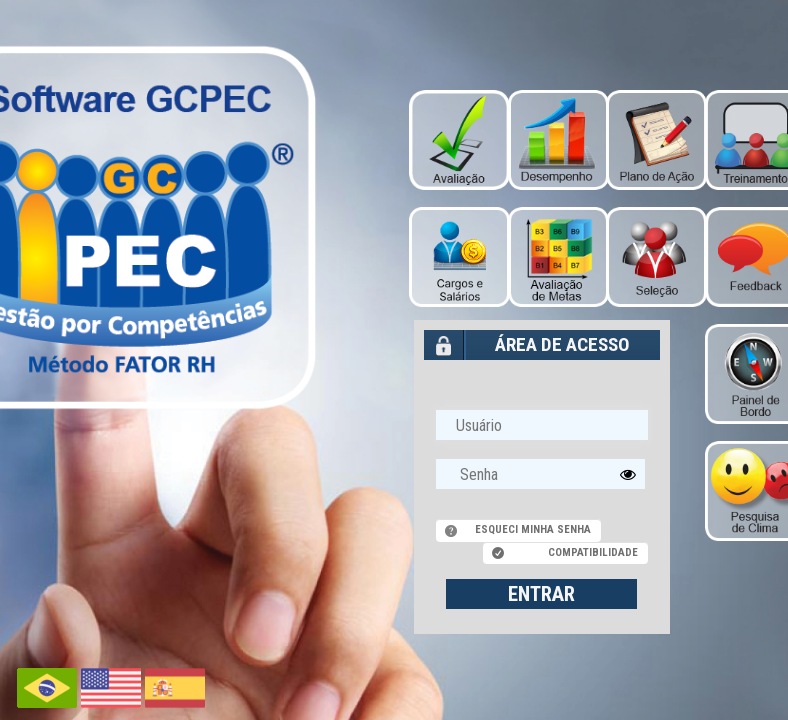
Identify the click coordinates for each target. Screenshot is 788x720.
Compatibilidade (593, 552)
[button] (628, 474)
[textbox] (541, 474)
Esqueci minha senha (533, 529)
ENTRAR (541, 594)
